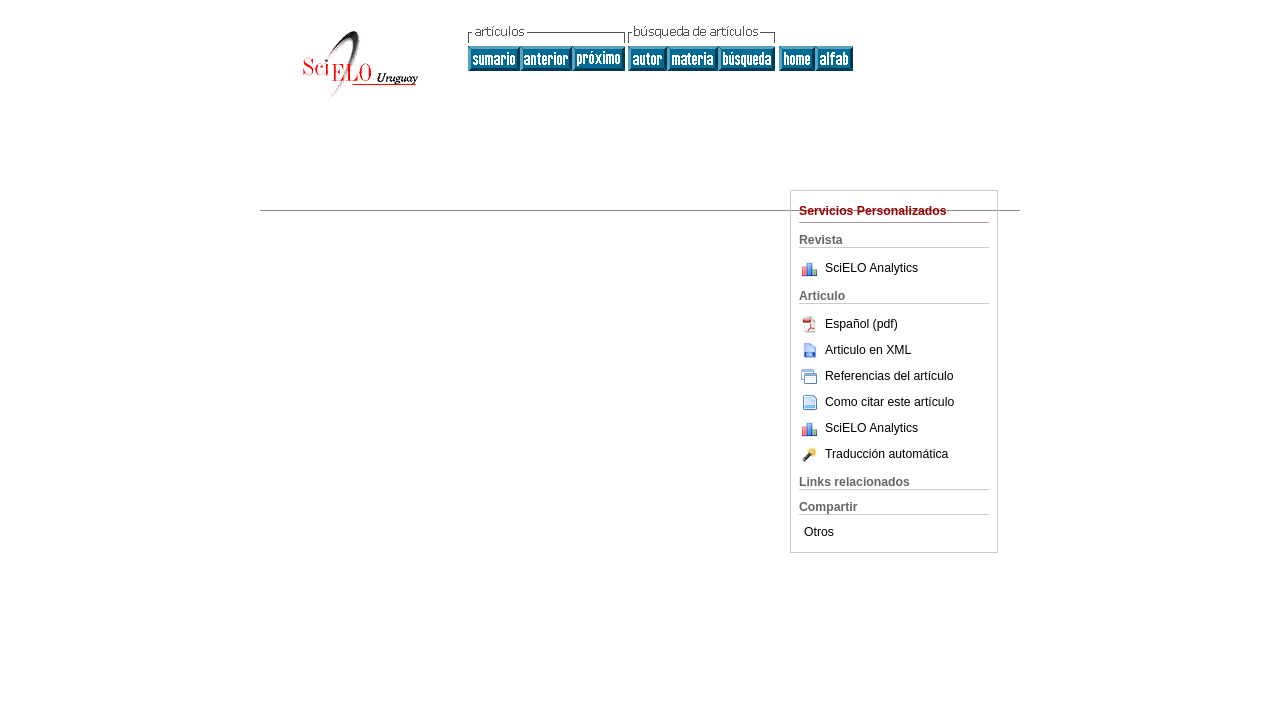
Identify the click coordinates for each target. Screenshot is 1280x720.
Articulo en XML (855, 350)
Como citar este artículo (889, 402)
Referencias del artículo (876, 376)
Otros (819, 532)
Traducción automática (873, 454)
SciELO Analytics (871, 268)
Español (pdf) (848, 324)
